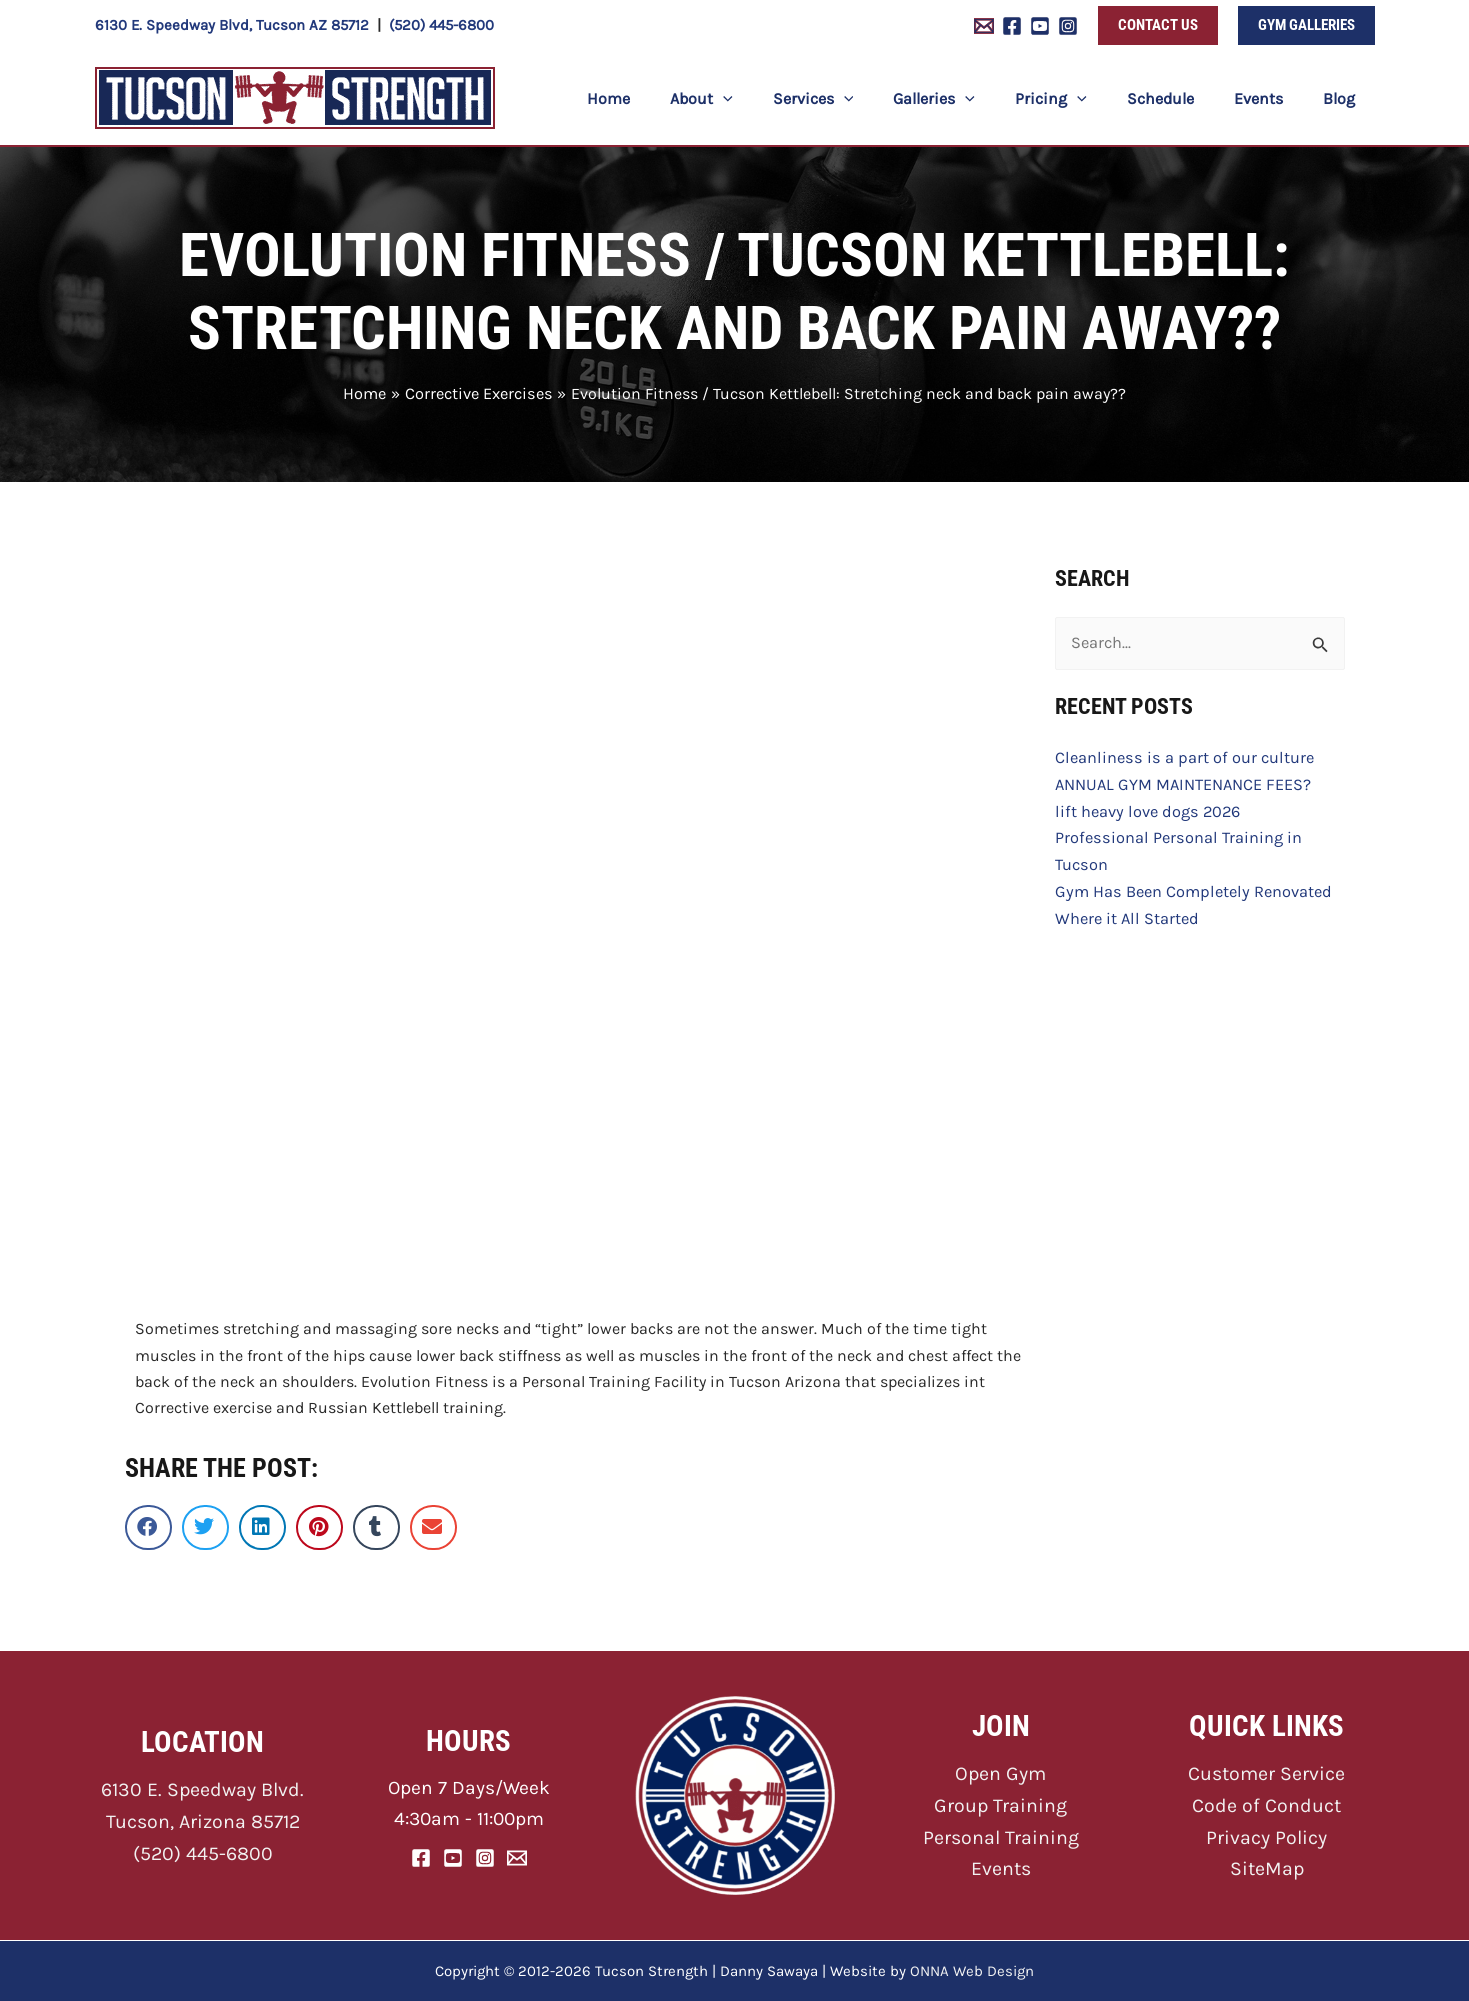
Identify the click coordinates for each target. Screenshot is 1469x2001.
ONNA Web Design (972, 1971)
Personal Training (1000, 1835)
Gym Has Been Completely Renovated (1189, 888)
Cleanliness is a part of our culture (1180, 756)
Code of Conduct (1267, 1805)
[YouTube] (1040, 26)
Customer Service (1267, 1774)
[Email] (517, 1858)
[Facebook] (1012, 26)
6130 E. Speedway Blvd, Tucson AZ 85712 (232, 25)
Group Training (1000, 1805)
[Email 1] (984, 26)
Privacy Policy (1267, 1835)
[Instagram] (1068, 26)
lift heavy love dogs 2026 (1144, 808)
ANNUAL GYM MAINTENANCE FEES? (1180, 782)
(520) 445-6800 (441, 25)
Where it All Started (1125, 914)
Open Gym (1000, 1774)
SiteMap (1266, 1866)
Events (1001, 1866)
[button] (1158, 25)
